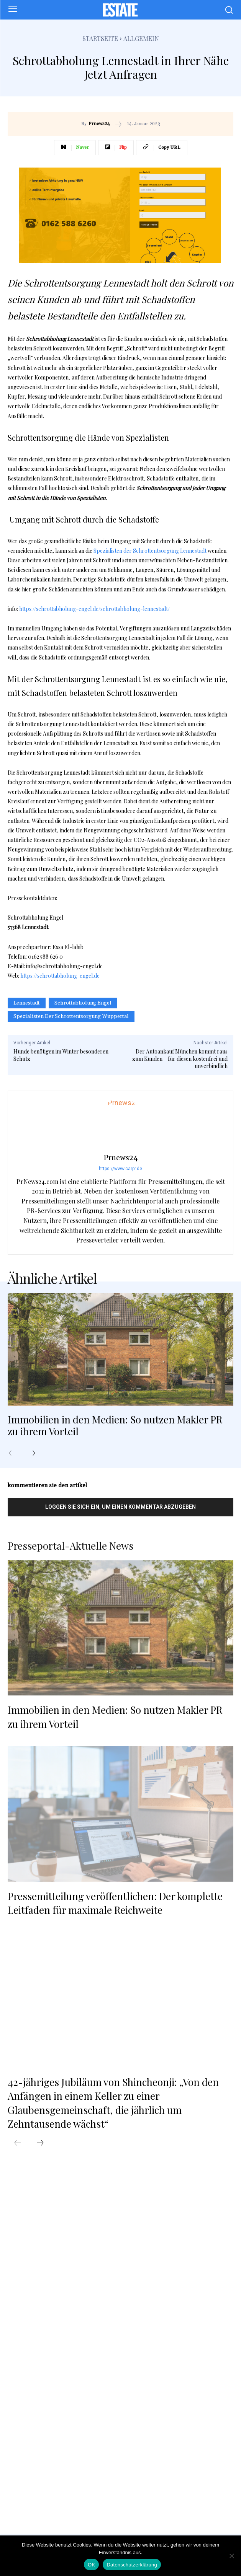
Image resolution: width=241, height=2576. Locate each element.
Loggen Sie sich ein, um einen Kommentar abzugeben (120, 1507)
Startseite (100, 38)
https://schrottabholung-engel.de (60, 975)
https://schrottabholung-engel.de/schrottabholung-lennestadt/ (94, 608)
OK (91, 2565)
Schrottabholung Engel (82, 1003)
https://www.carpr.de (120, 1168)
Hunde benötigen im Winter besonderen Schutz (60, 1055)
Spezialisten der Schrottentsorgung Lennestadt (150, 550)
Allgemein (141, 38)
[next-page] (35, 1454)
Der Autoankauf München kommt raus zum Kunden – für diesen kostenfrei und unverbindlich (180, 1059)
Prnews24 (99, 124)
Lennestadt (26, 1003)
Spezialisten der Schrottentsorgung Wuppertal (71, 1016)
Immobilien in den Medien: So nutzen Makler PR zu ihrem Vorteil (115, 1425)
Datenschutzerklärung (132, 2565)
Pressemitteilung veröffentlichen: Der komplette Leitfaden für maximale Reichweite (115, 1903)
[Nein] (231, 2556)
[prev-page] (16, 1454)
